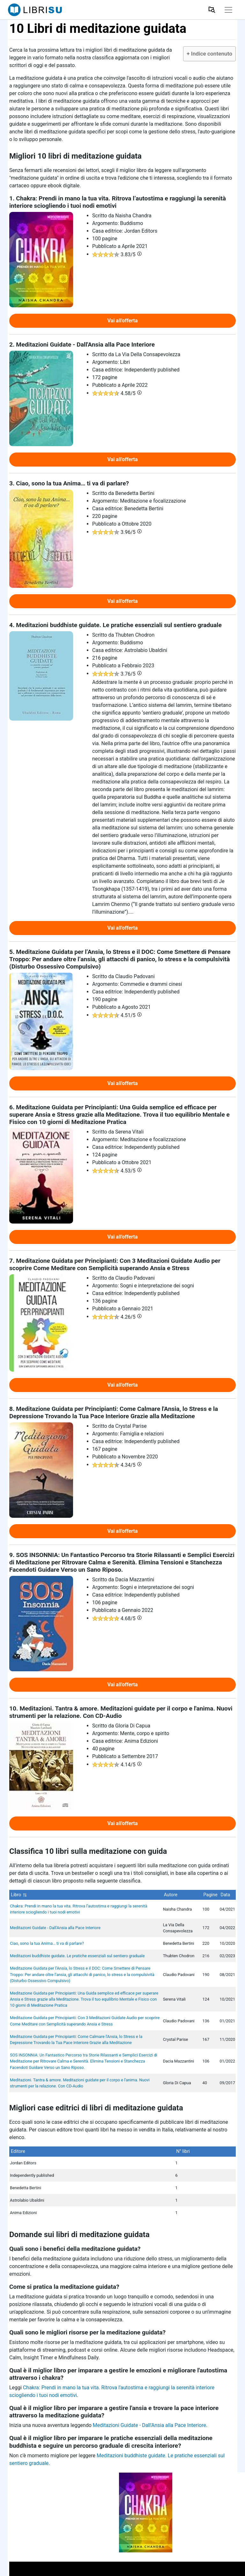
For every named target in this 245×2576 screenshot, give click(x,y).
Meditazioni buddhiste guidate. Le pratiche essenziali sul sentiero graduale (77, 1955)
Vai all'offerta (122, 321)
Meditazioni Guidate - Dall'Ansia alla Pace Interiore (55, 1927)
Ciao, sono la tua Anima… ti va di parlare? (47, 1943)
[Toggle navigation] (228, 10)
